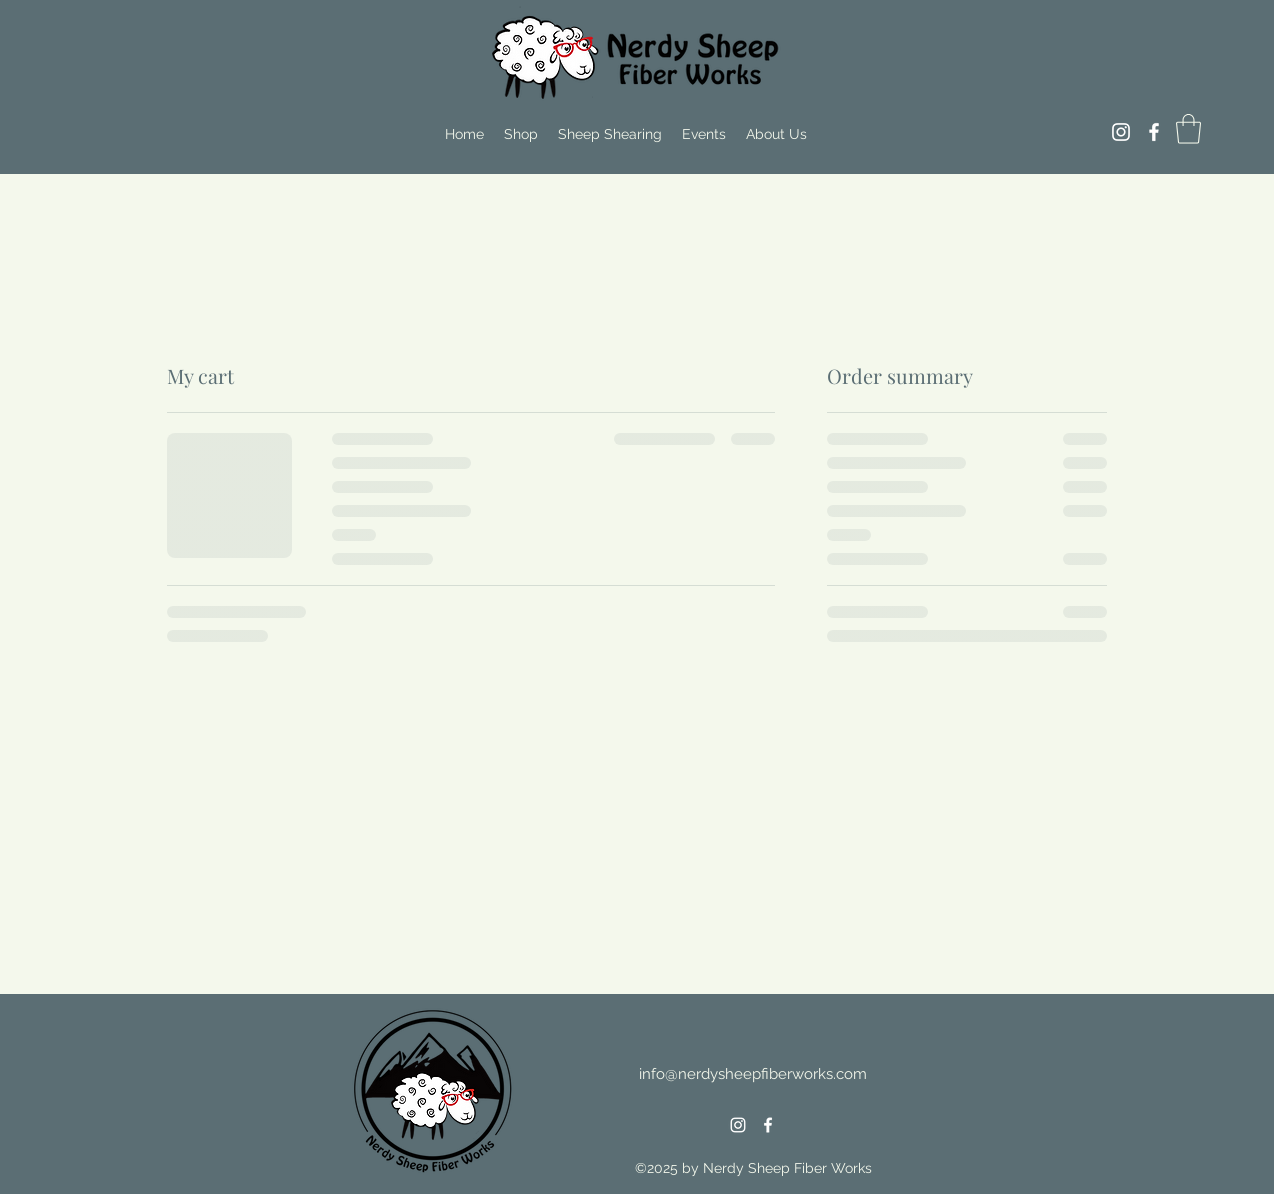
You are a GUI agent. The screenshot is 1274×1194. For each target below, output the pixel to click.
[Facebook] (1154, 132)
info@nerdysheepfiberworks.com (753, 1074)
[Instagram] (1121, 132)
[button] (1188, 129)
